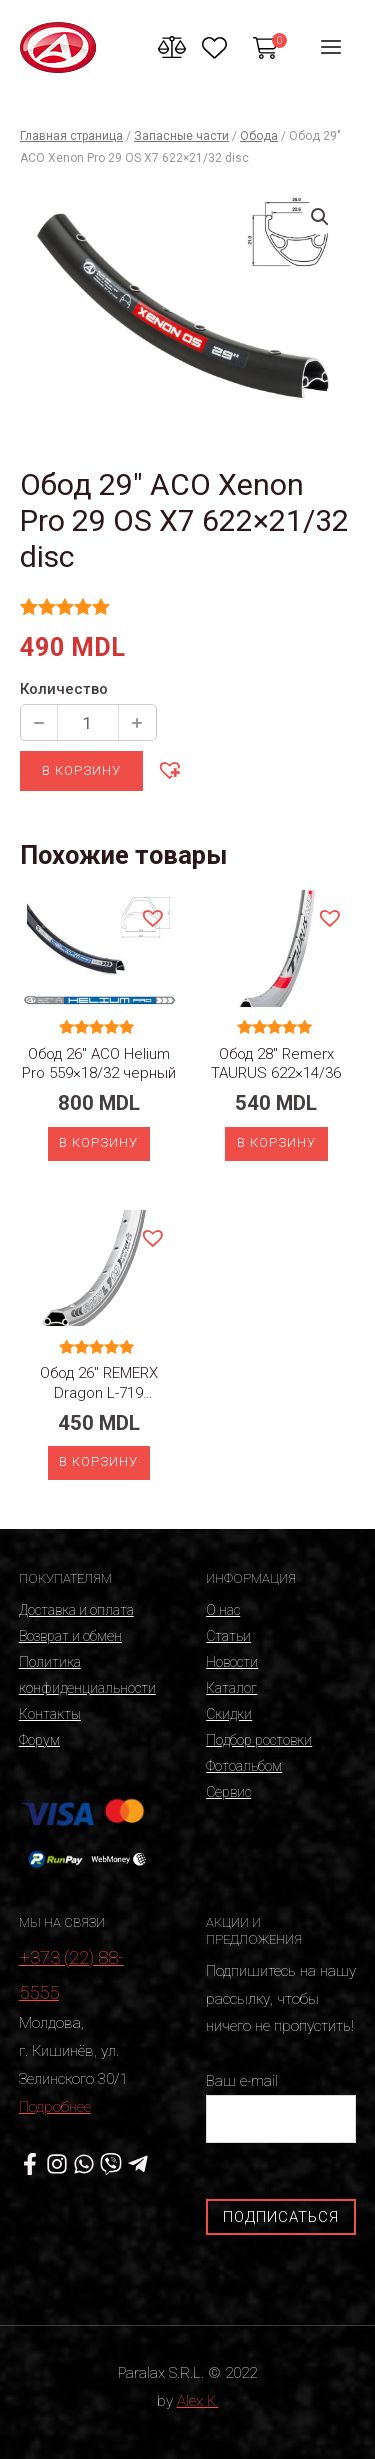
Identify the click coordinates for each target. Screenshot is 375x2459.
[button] (169, 769)
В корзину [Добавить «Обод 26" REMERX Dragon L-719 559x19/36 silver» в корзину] (98, 1461)
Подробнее (55, 2107)
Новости (232, 1662)
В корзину (81, 770)
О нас (223, 1610)
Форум (39, 1740)
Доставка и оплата (76, 1610)
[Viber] (111, 2164)
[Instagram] (57, 2164)
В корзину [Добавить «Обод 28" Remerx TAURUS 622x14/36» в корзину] (276, 1142)
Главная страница (71, 136)
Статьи (228, 1636)
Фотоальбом (244, 1766)
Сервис (228, 1792)
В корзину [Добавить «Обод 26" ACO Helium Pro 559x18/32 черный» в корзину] (98, 1142)
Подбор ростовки (259, 1740)
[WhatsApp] (84, 2164)
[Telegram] (138, 2164)
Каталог (231, 1688)
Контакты (50, 1714)
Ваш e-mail (281, 2107)
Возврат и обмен (70, 1636)
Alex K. (198, 2401)
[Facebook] (30, 2164)
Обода (259, 136)
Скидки (229, 1714)
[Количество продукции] (88, 722)
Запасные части (181, 136)
